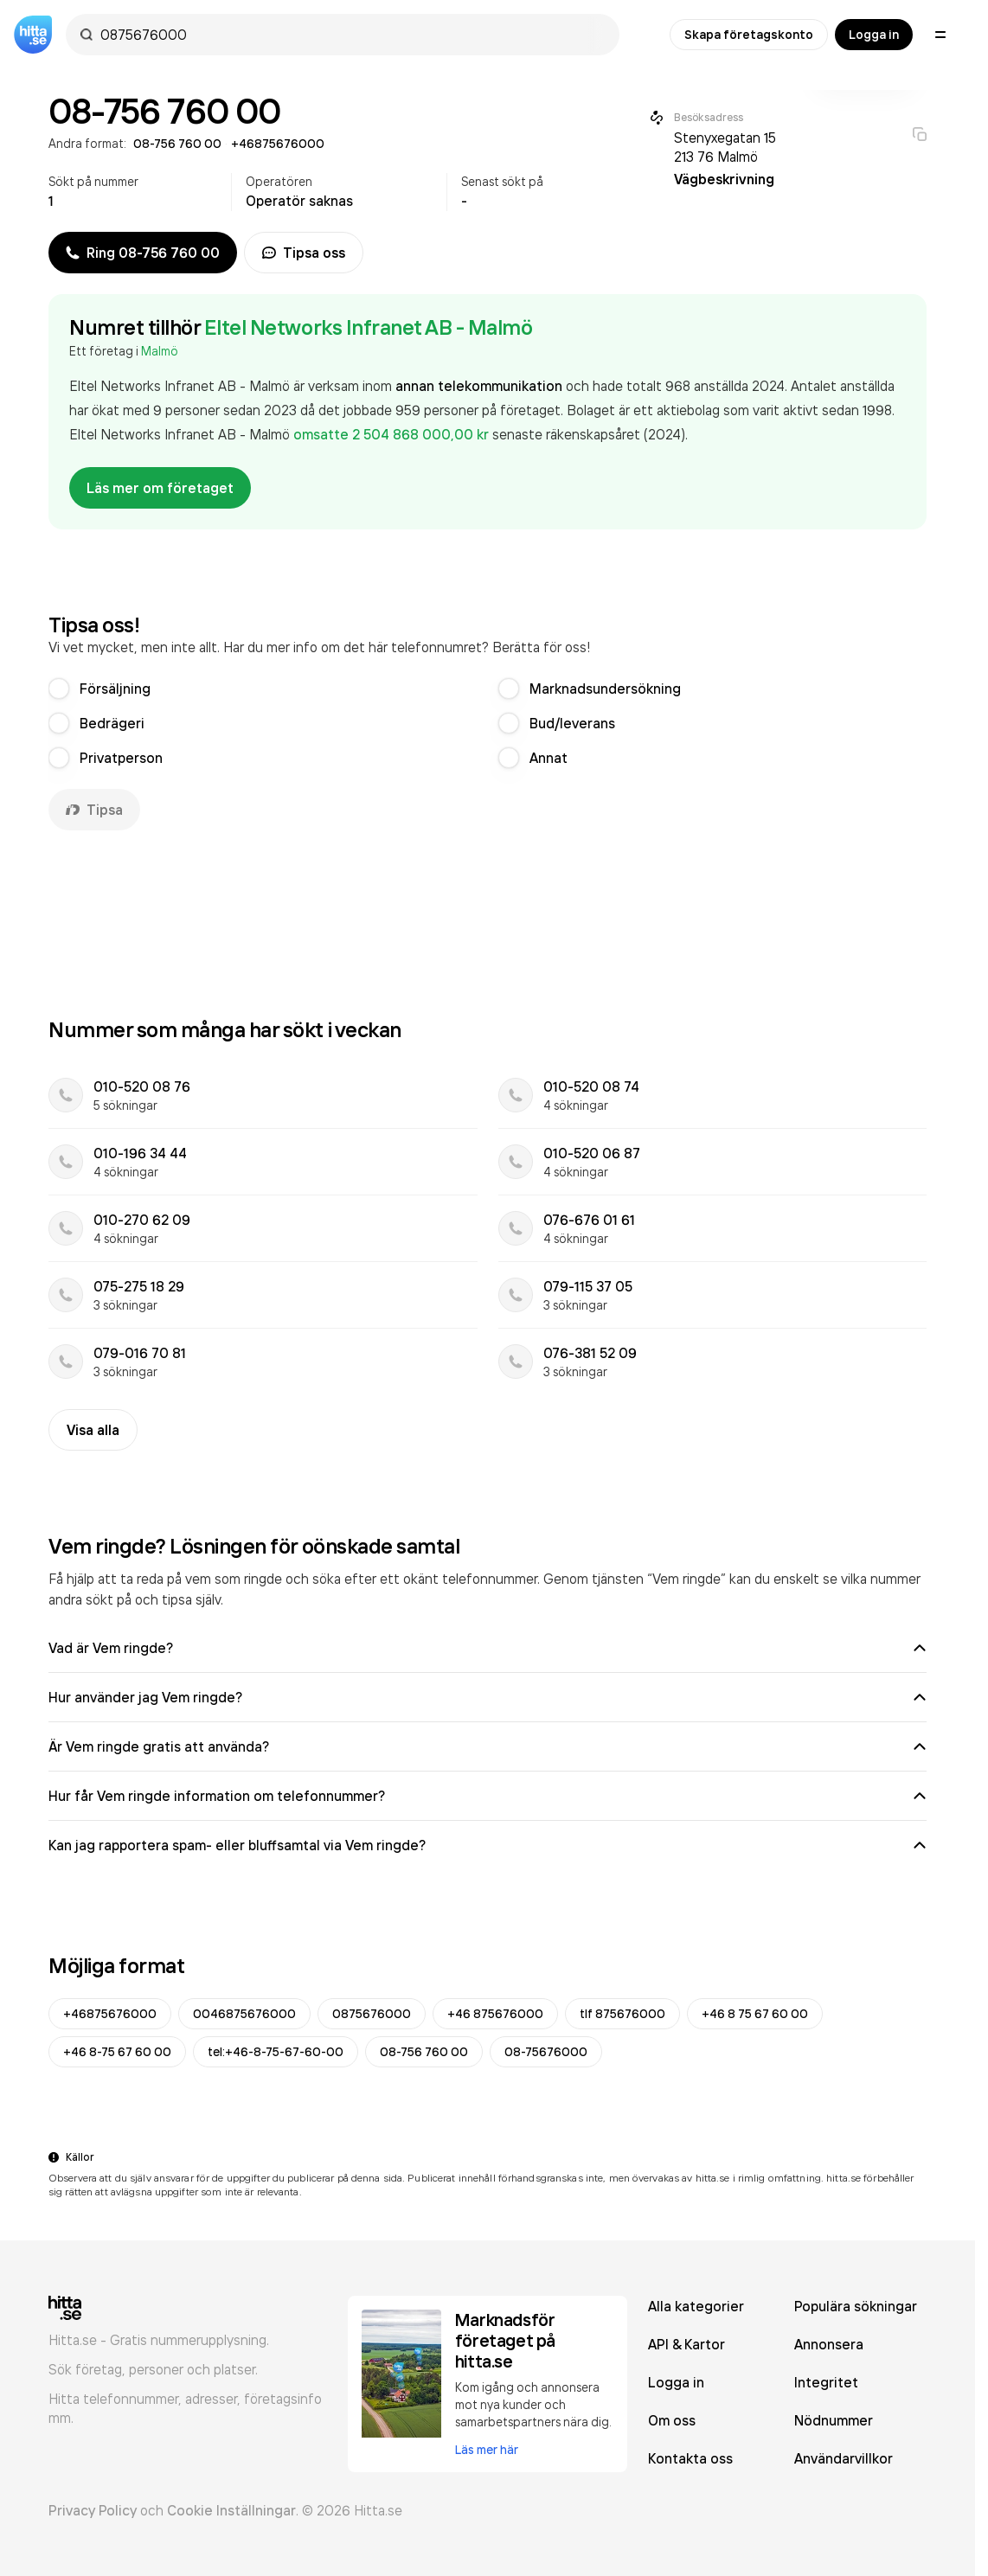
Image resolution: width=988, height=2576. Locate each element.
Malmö (159, 350)
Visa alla (93, 1430)
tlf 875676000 (622, 2014)
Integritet (826, 2382)
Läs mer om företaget (160, 488)
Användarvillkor (843, 2458)
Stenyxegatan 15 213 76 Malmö (725, 147)
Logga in (874, 34)
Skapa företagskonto (748, 34)
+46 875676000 (495, 2014)
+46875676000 (110, 2014)
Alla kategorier (696, 2306)
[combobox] (351, 35)
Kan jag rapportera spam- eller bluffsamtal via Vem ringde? (487, 1845)
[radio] (58, 688)
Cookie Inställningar (231, 2510)
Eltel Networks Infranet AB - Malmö (368, 327)
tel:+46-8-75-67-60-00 (275, 2052)
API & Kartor (686, 2344)
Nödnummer (833, 2420)
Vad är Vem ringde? (487, 1647)
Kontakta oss (690, 2458)
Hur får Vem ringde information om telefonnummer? (487, 1795)
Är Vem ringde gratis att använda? (487, 1746)
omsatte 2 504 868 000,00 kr (392, 434)
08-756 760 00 (424, 2052)
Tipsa (94, 809)
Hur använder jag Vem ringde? (487, 1697)
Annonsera (828, 2344)
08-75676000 (545, 2052)
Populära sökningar (855, 2306)
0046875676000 (244, 2014)
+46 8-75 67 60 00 (117, 2052)
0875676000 (371, 2014)
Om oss (672, 2420)
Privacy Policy (92, 2510)
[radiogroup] (487, 723)
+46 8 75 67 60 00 (755, 2014)
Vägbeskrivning (724, 179)
